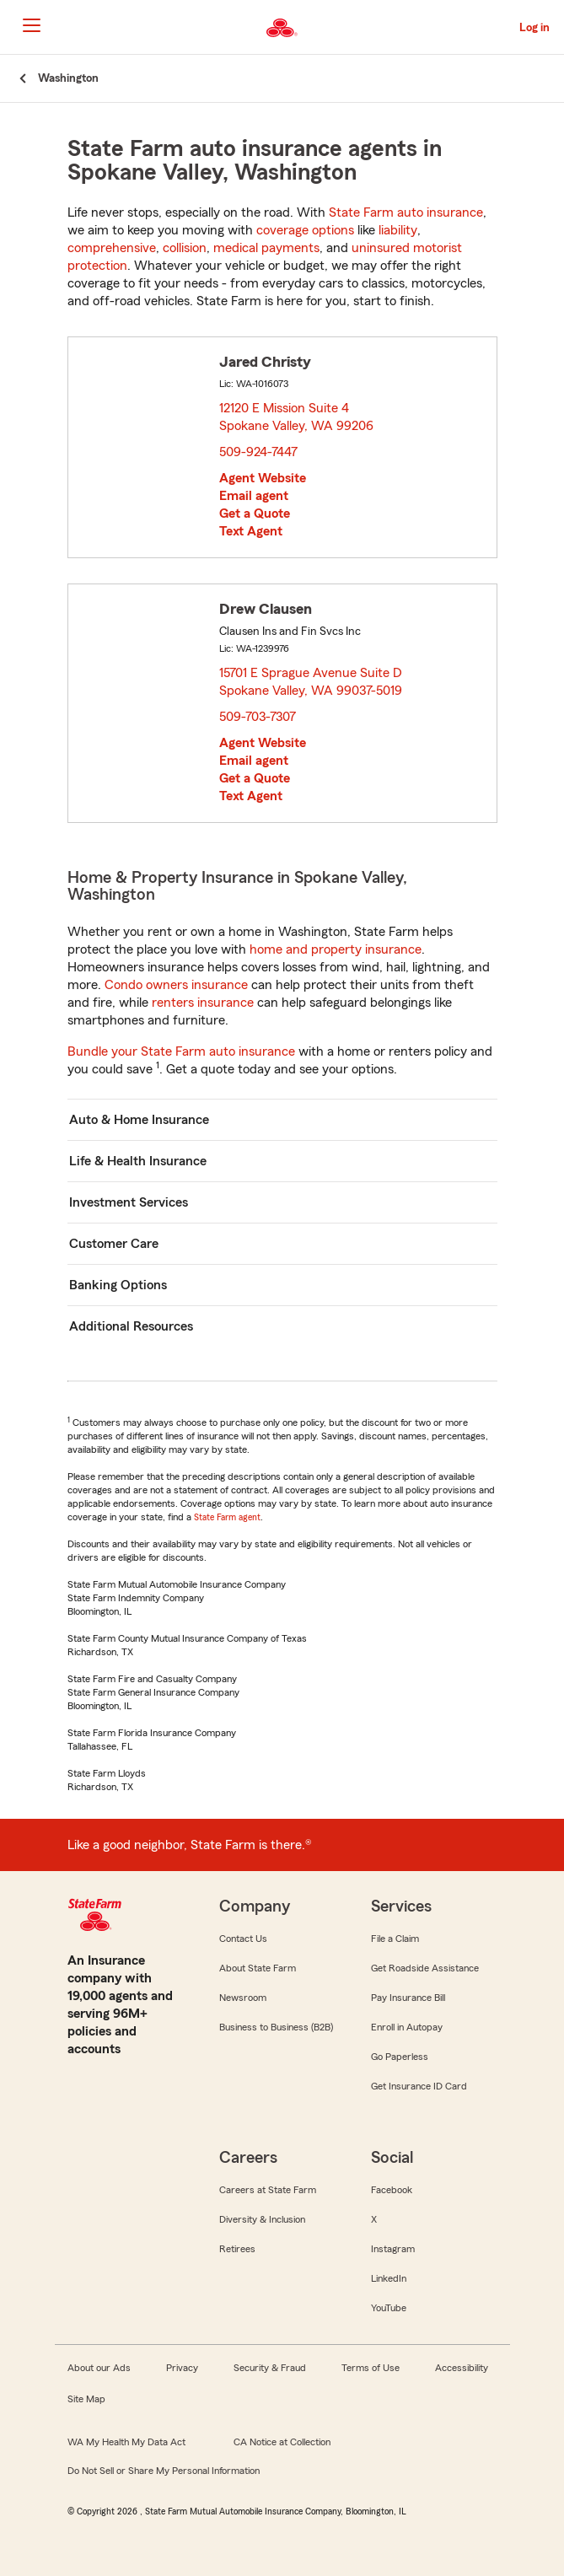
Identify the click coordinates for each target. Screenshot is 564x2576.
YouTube (388, 2308)
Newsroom (242, 1998)
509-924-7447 (258, 452)
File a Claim (395, 1938)
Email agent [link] (253, 496)
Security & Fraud (270, 2368)
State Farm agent (227, 1517)
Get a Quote (254, 513)
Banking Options (118, 1285)
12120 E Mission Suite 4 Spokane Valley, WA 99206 (297, 417)
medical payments (266, 248)
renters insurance (203, 1002)
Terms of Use (370, 2368)
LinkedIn (388, 2278)
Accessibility (461, 2368)
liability (398, 230)
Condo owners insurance (176, 985)
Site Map (86, 2399)
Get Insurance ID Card (419, 2086)
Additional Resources (131, 1326)
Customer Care (113, 1243)
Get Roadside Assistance (425, 1968)
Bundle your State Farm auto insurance (181, 1051)
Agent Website (262, 478)
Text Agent (250, 531)
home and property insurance (336, 949)
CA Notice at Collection (282, 2442)
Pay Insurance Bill (408, 1998)
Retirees (237, 2249)
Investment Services (128, 1202)
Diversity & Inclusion (262, 2219)
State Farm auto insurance (406, 212)
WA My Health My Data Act (126, 2442)
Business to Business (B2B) (276, 2027)
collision (185, 248)
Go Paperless (399, 2057)
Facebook (391, 2190)
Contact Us (243, 1938)
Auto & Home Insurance (139, 1120)
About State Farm (257, 1968)
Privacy (182, 2368)
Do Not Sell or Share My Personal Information (163, 2471)
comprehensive (111, 248)
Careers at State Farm (267, 2190)
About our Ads (99, 2368)
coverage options (305, 230)
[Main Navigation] (31, 25)
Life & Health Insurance (138, 1161)
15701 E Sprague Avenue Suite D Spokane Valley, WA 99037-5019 (311, 681)
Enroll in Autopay (407, 2027)
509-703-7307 (257, 716)
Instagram (393, 2249)
